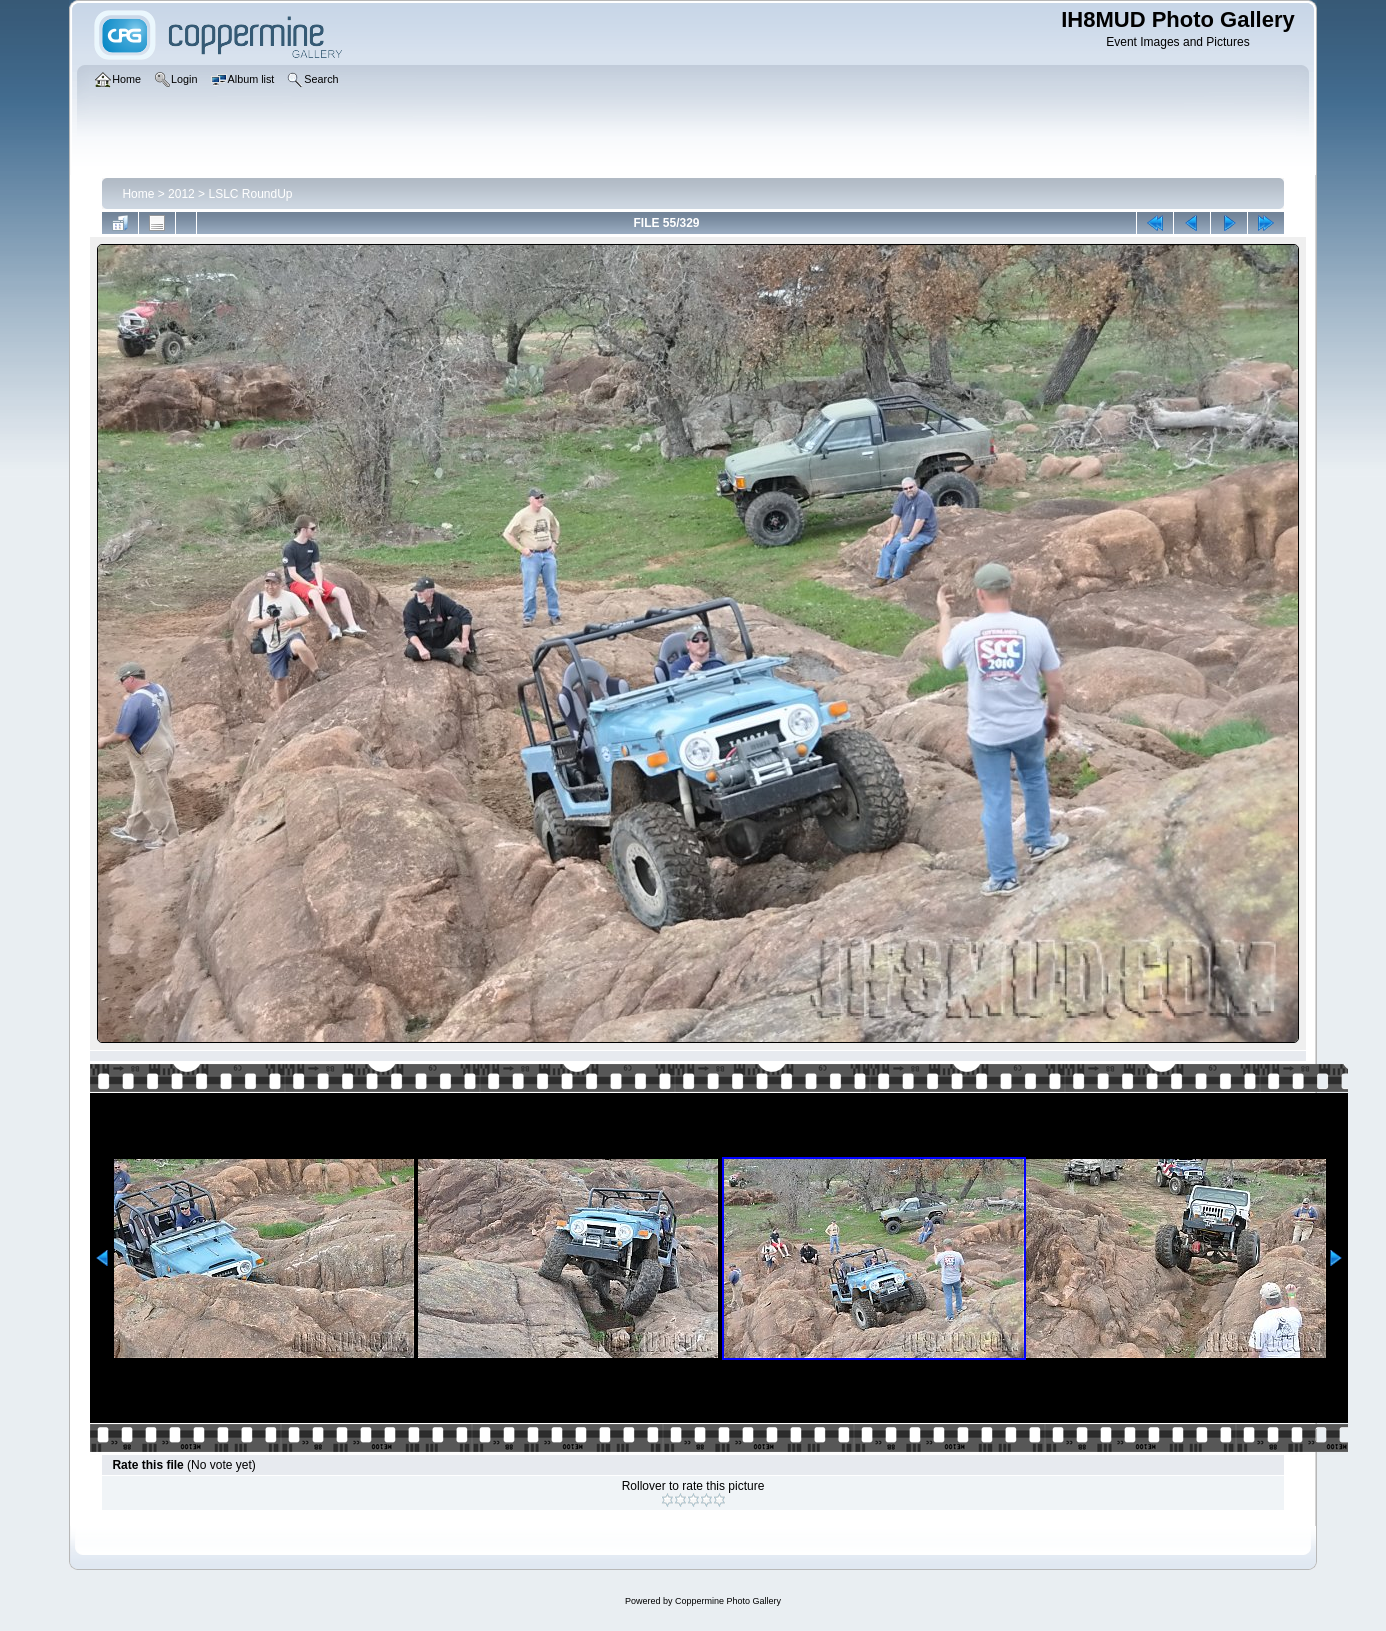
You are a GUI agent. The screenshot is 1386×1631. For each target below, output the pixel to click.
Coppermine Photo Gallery (728, 1601)
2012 (181, 194)
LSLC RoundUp (250, 194)
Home (138, 194)
